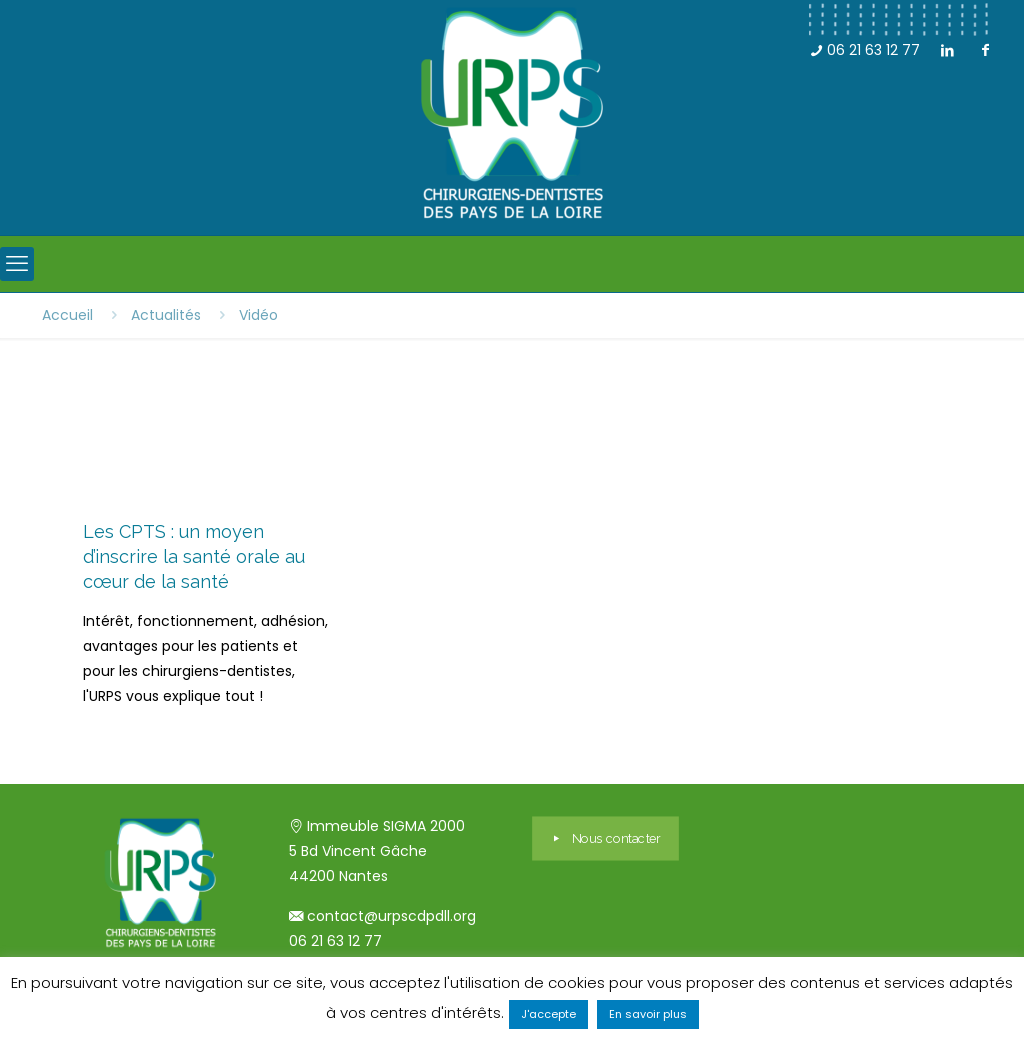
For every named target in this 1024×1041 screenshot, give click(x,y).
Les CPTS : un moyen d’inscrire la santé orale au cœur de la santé (194, 556)
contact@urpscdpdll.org (391, 916)
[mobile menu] (17, 264)
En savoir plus (648, 1014)
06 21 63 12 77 (864, 50)
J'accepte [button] (548, 1014)
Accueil (67, 315)
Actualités (166, 315)
